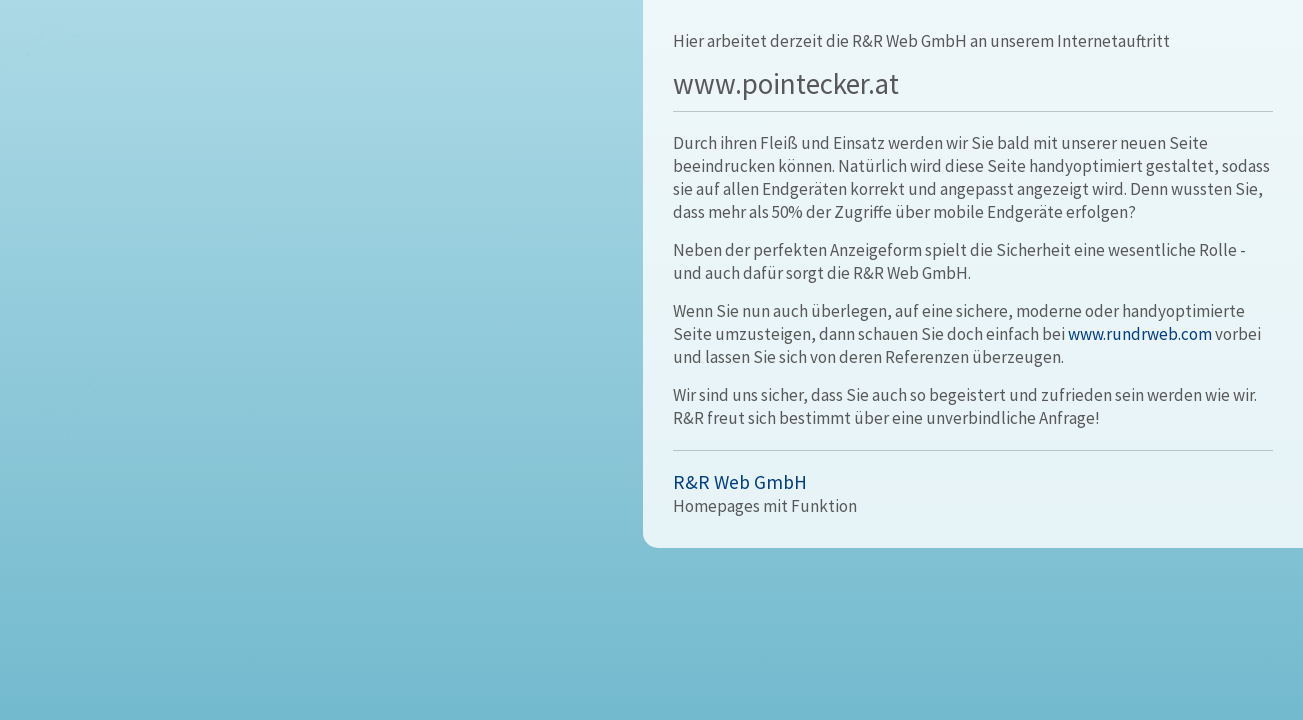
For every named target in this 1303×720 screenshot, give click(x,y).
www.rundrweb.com (1140, 334)
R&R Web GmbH (740, 482)
